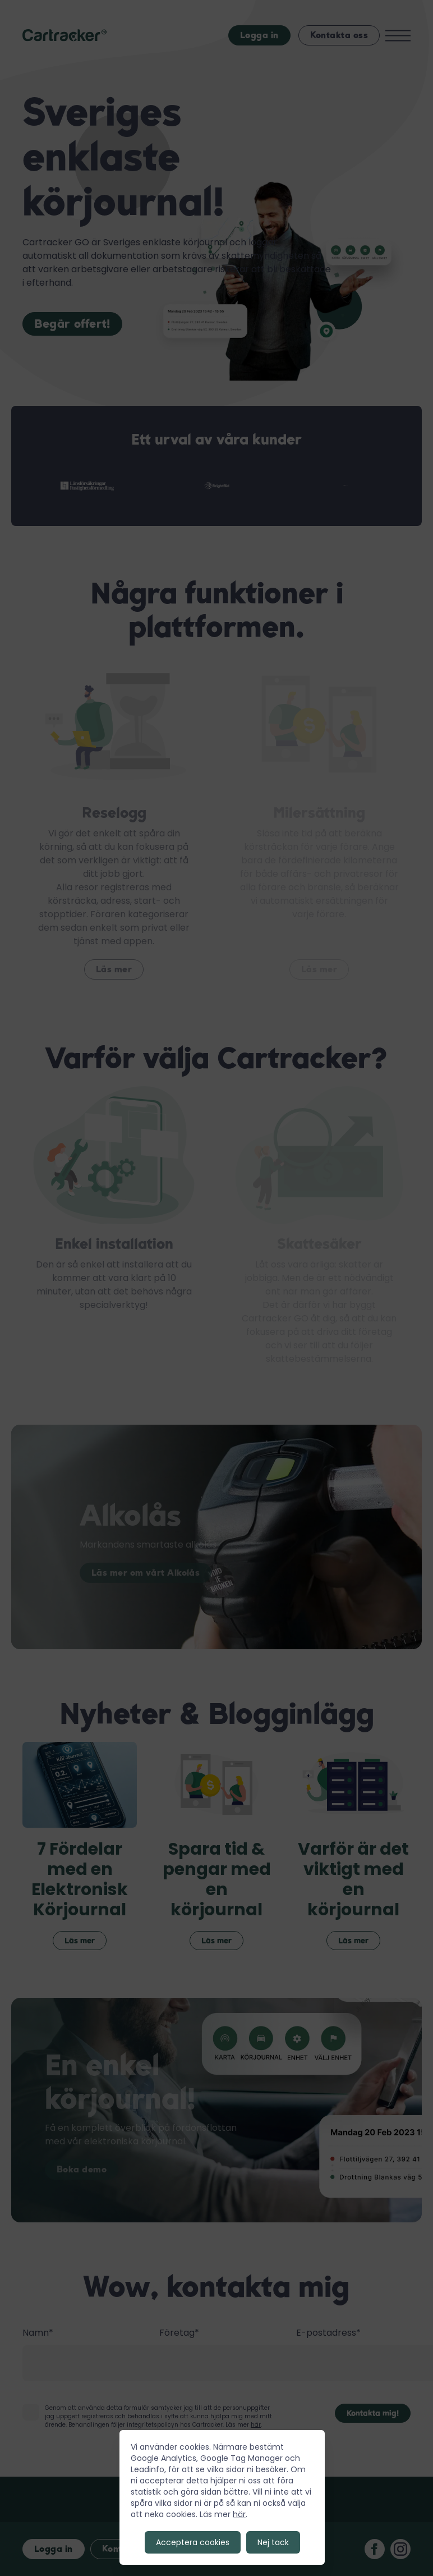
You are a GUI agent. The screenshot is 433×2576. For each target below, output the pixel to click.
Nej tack (273, 2542)
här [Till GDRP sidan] (239, 2514)
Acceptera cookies (192, 2542)
